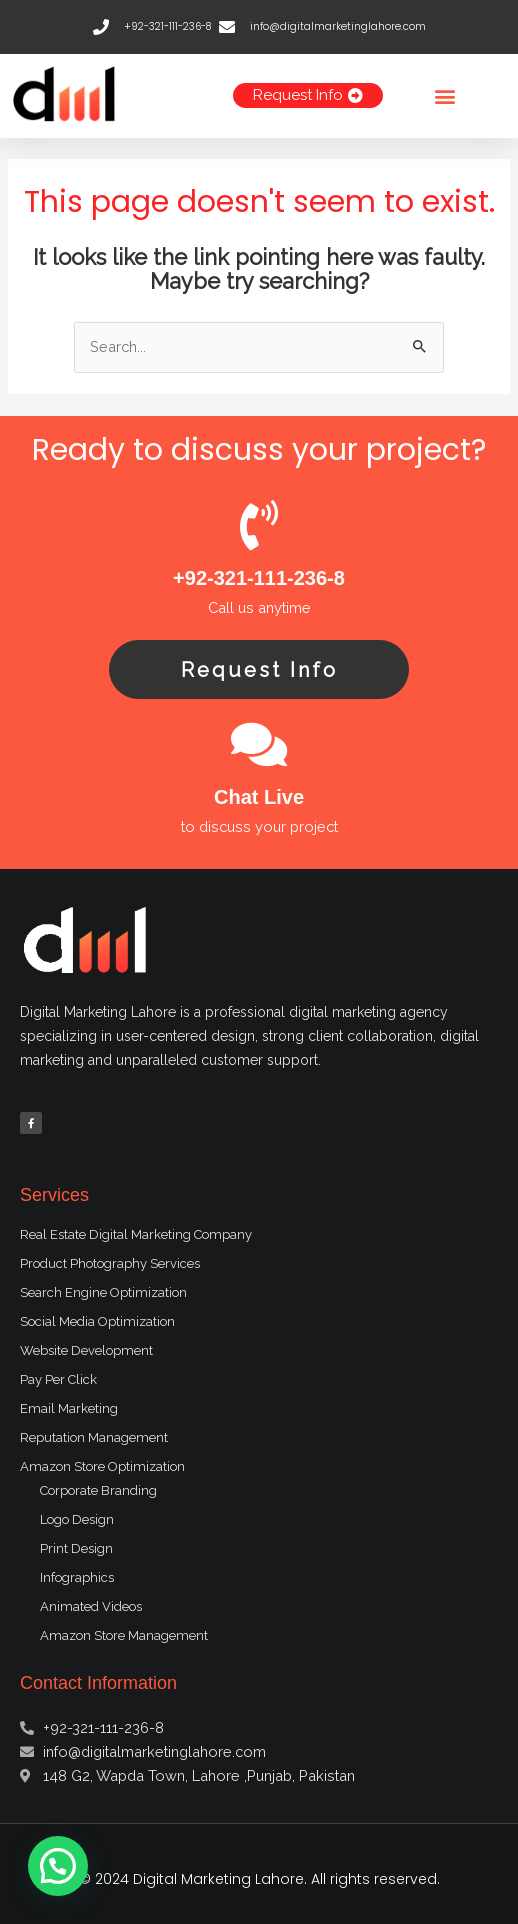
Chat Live (259, 797)
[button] (445, 95)
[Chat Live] (259, 744)
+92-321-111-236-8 (259, 578)
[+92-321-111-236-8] (259, 525)
